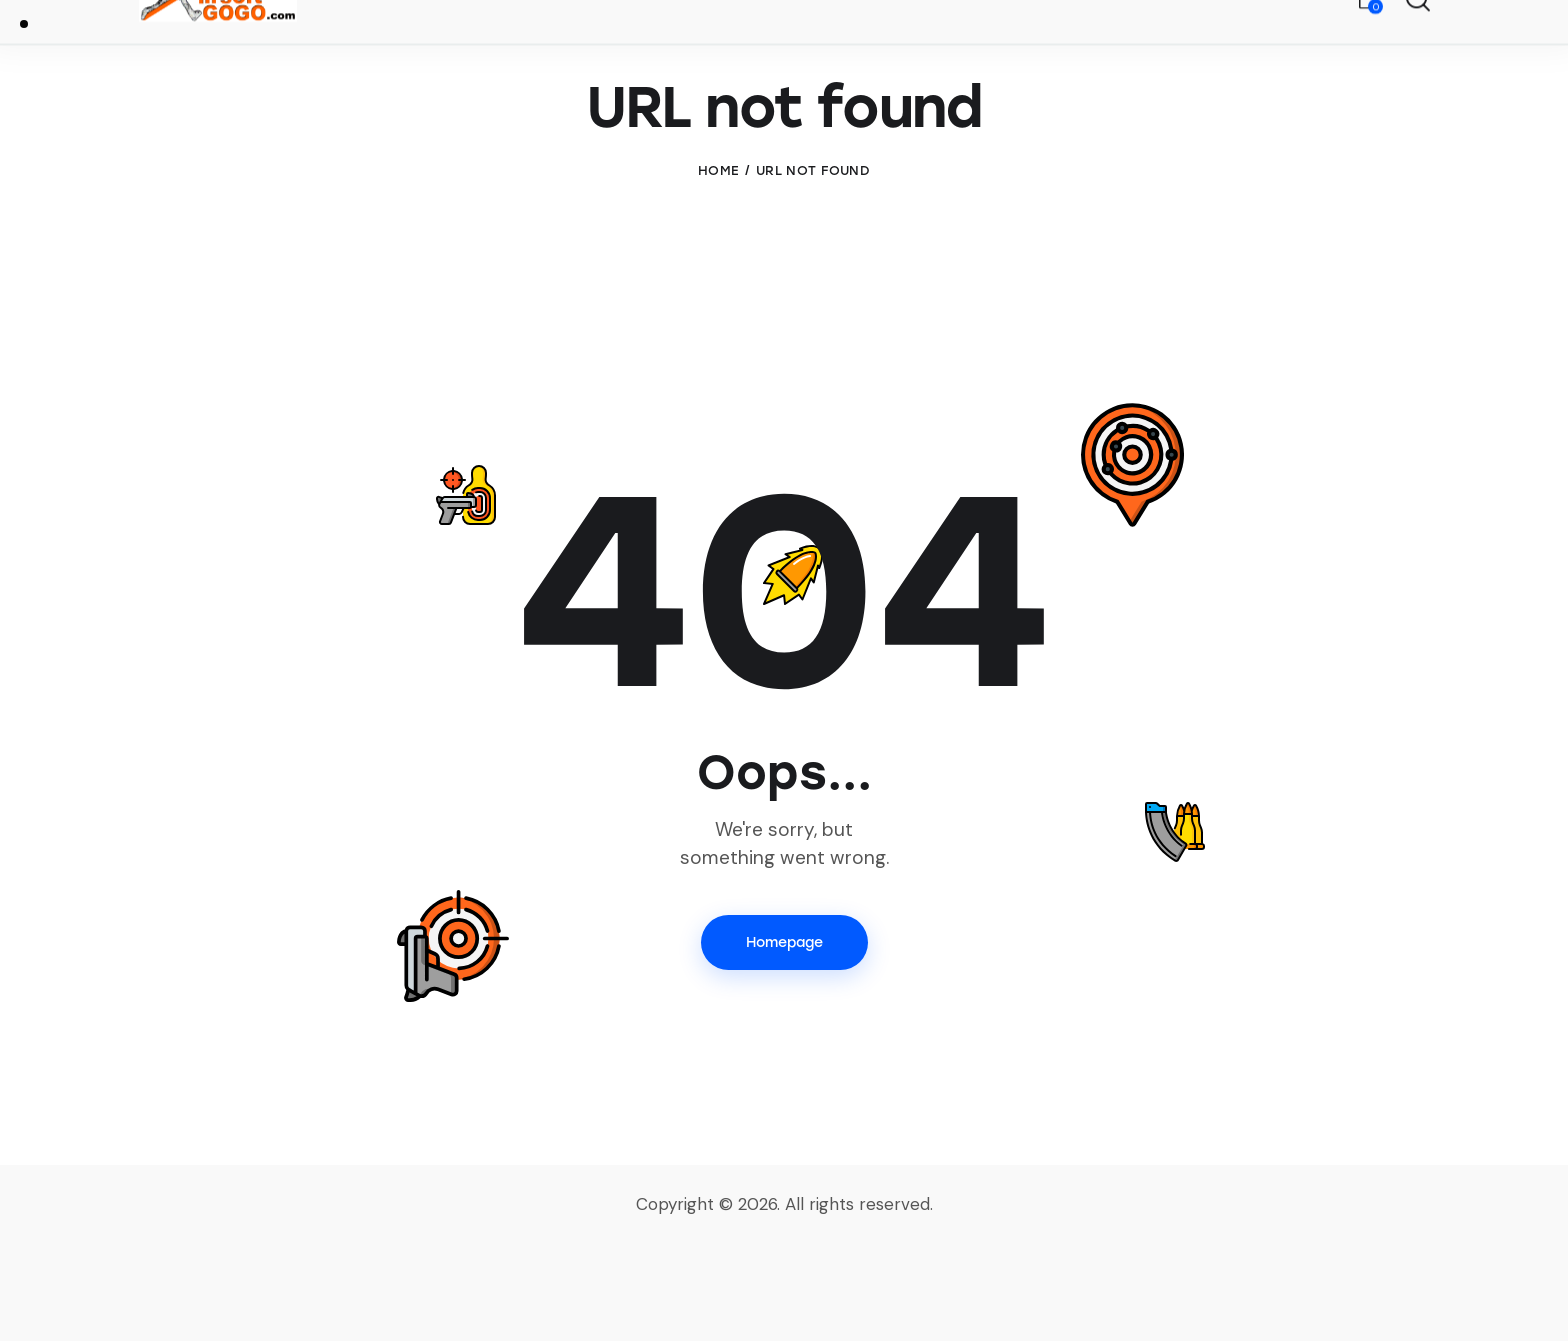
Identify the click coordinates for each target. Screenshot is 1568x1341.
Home (718, 266)
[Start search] (1416, 51)
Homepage (784, 1038)
